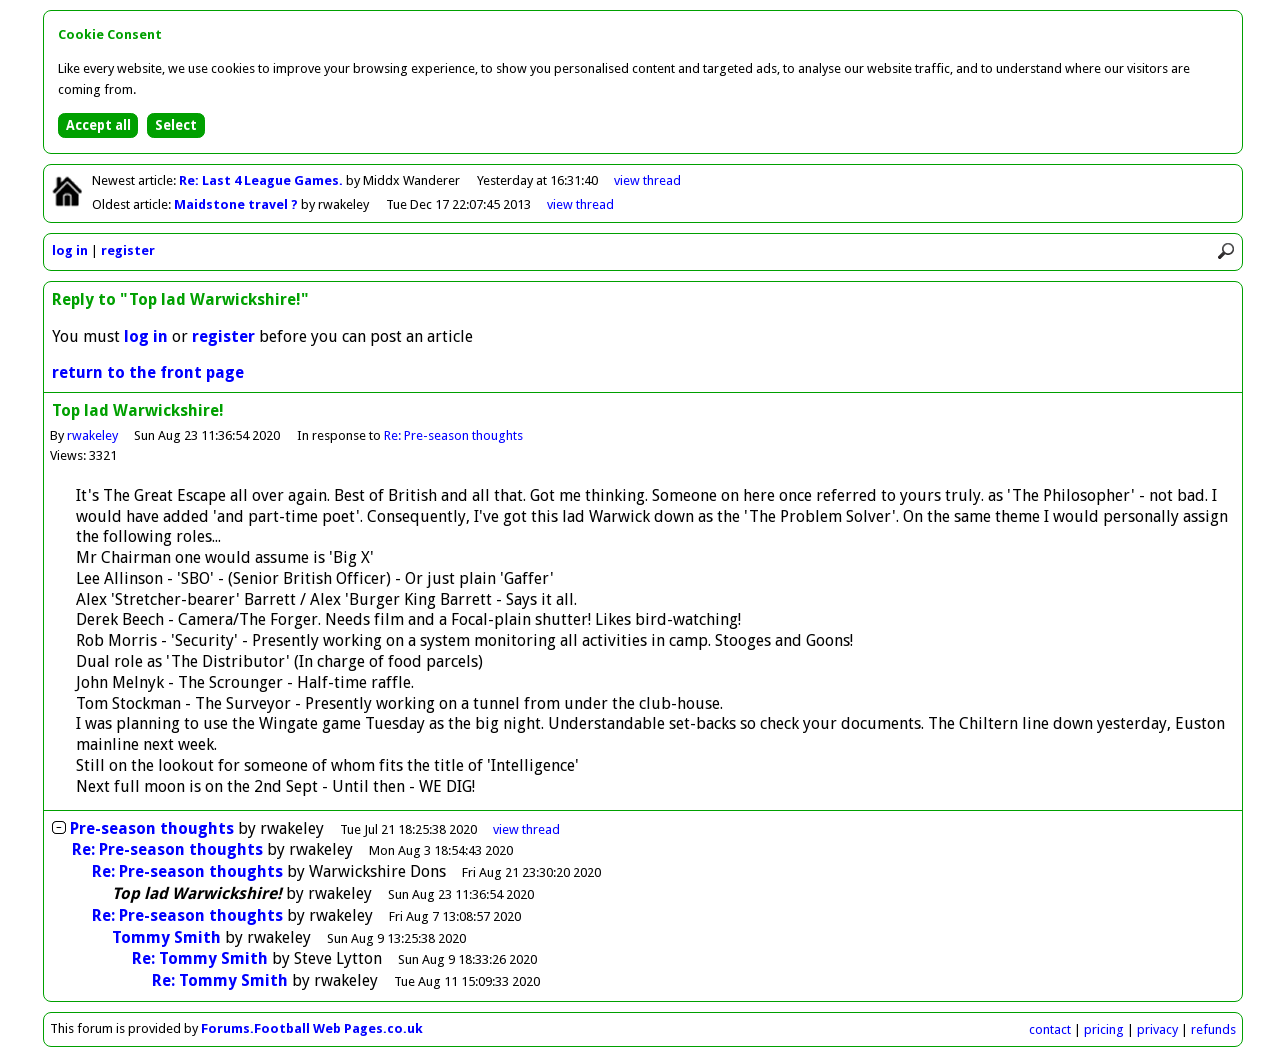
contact (1050, 1029)
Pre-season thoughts (152, 828)
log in (70, 250)
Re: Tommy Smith (200, 958)
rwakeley (92, 435)
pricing (1104, 1029)
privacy (1157, 1029)
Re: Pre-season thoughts (453, 435)
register (128, 250)
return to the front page (148, 372)
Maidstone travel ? (237, 204)
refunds (1213, 1029)
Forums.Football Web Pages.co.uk (312, 1028)
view (647, 180)
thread (526, 829)
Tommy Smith (166, 937)
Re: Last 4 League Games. (262, 180)
